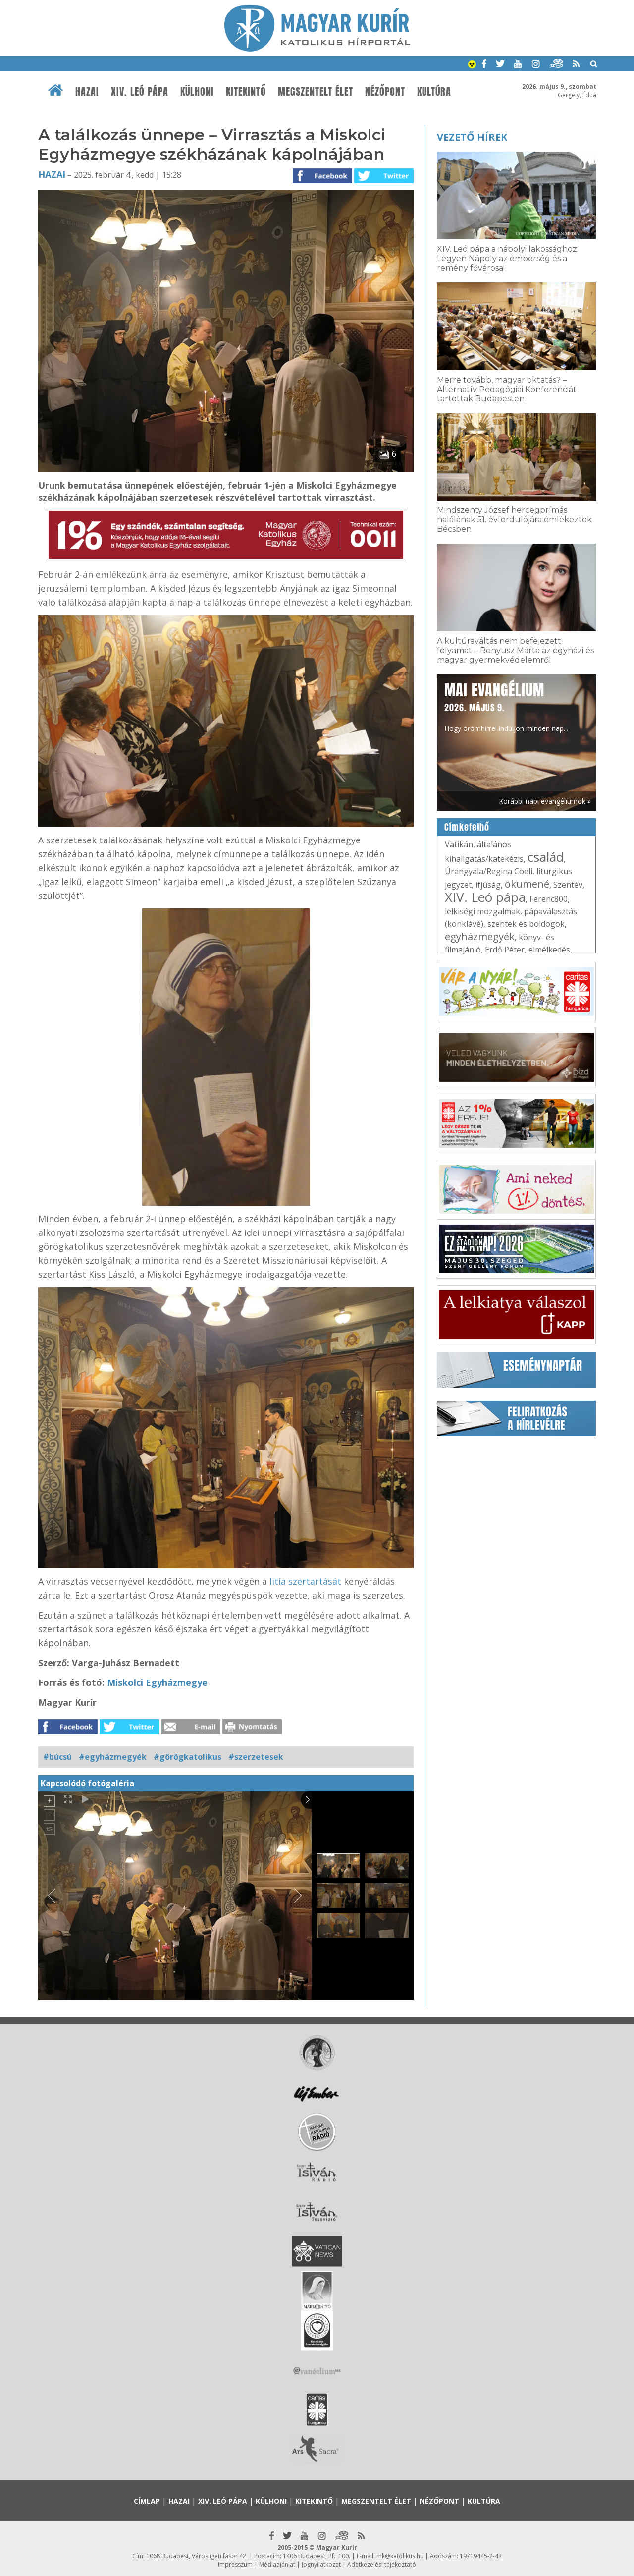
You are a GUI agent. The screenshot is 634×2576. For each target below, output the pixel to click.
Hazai (87, 91)
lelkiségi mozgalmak (482, 911)
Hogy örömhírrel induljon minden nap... (506, 706)
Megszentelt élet (315, 91)
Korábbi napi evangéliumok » (545, 801)
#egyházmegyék (113, 1756)
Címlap (147, 2501)
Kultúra (434, 91)
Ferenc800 (548, 899)
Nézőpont (385, 91)
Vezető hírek (472, 137)
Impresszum (235, 2564)
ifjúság (488, 884)
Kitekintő (246, 91)
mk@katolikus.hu (399, 2556)
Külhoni (197, 91)
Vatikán (459, 844)
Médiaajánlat (277, 2564)
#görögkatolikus (187, 1756)
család (546, 857)
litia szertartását (305, 1581)
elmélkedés (549, 949)
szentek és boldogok (526, 923)
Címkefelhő (466, 827)
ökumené (527, 884)
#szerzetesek (255, 1756)
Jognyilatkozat (321, 2564)
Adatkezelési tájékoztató (381, 2564)
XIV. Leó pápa (139, 91)
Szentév (567, 884)
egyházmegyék (480, 936)
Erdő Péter (505, 949)
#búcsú (57, 1756)
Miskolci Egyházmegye (157, 1682)
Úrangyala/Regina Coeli (488, 871)
